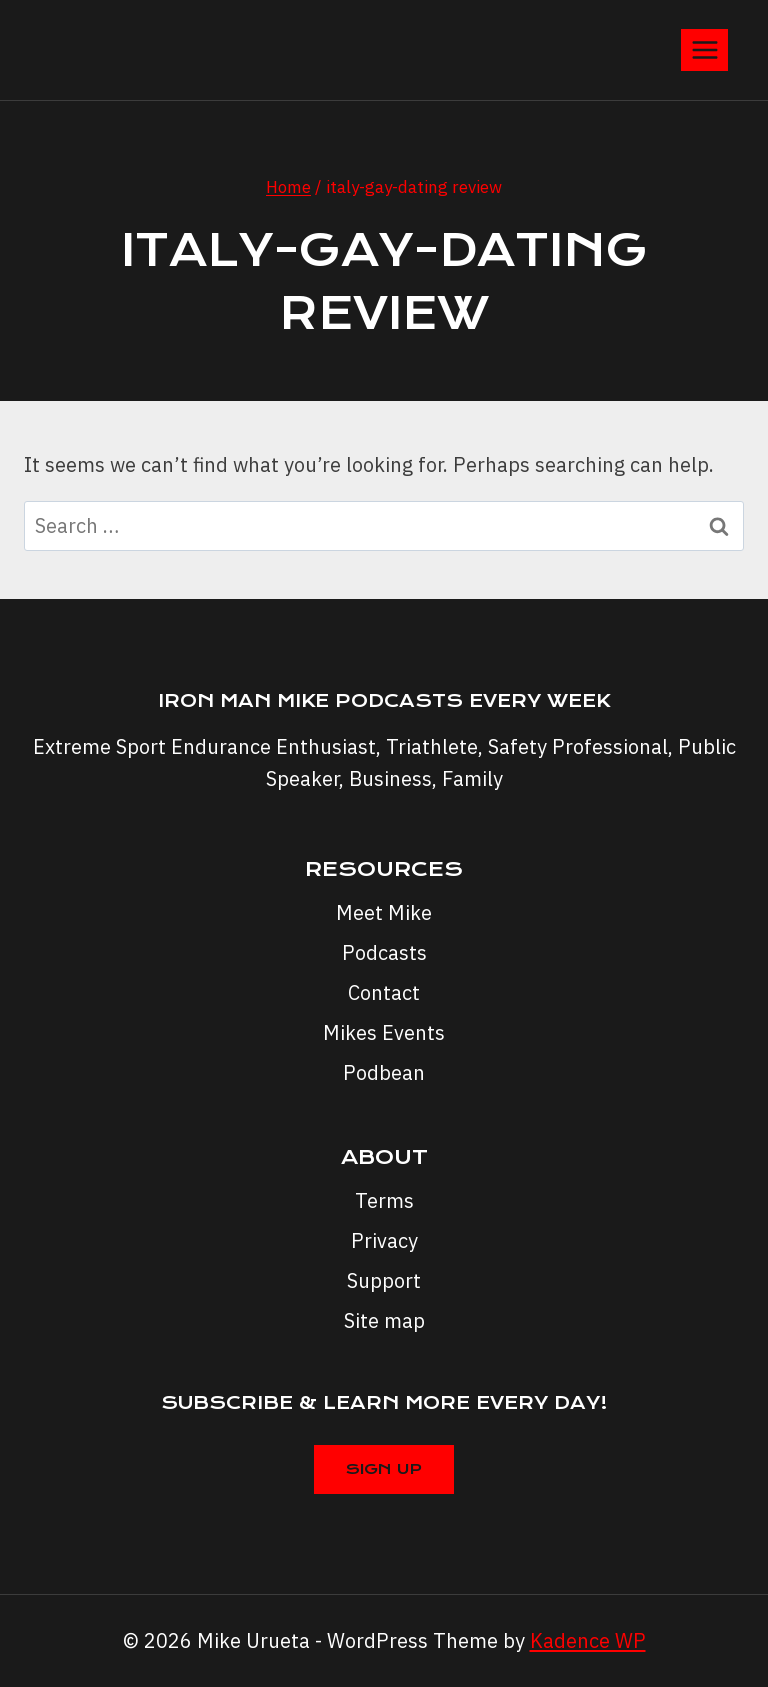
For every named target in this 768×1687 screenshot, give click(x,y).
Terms (384, 1200)
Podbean (384, 1072)
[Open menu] (704, 49)
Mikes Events (384, 1032)
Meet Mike (384, 912)
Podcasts (384, 952)
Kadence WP (588, 1640)
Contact (384, 992)
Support (384, 1280)
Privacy (384, 1240)
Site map (384, 1320)
